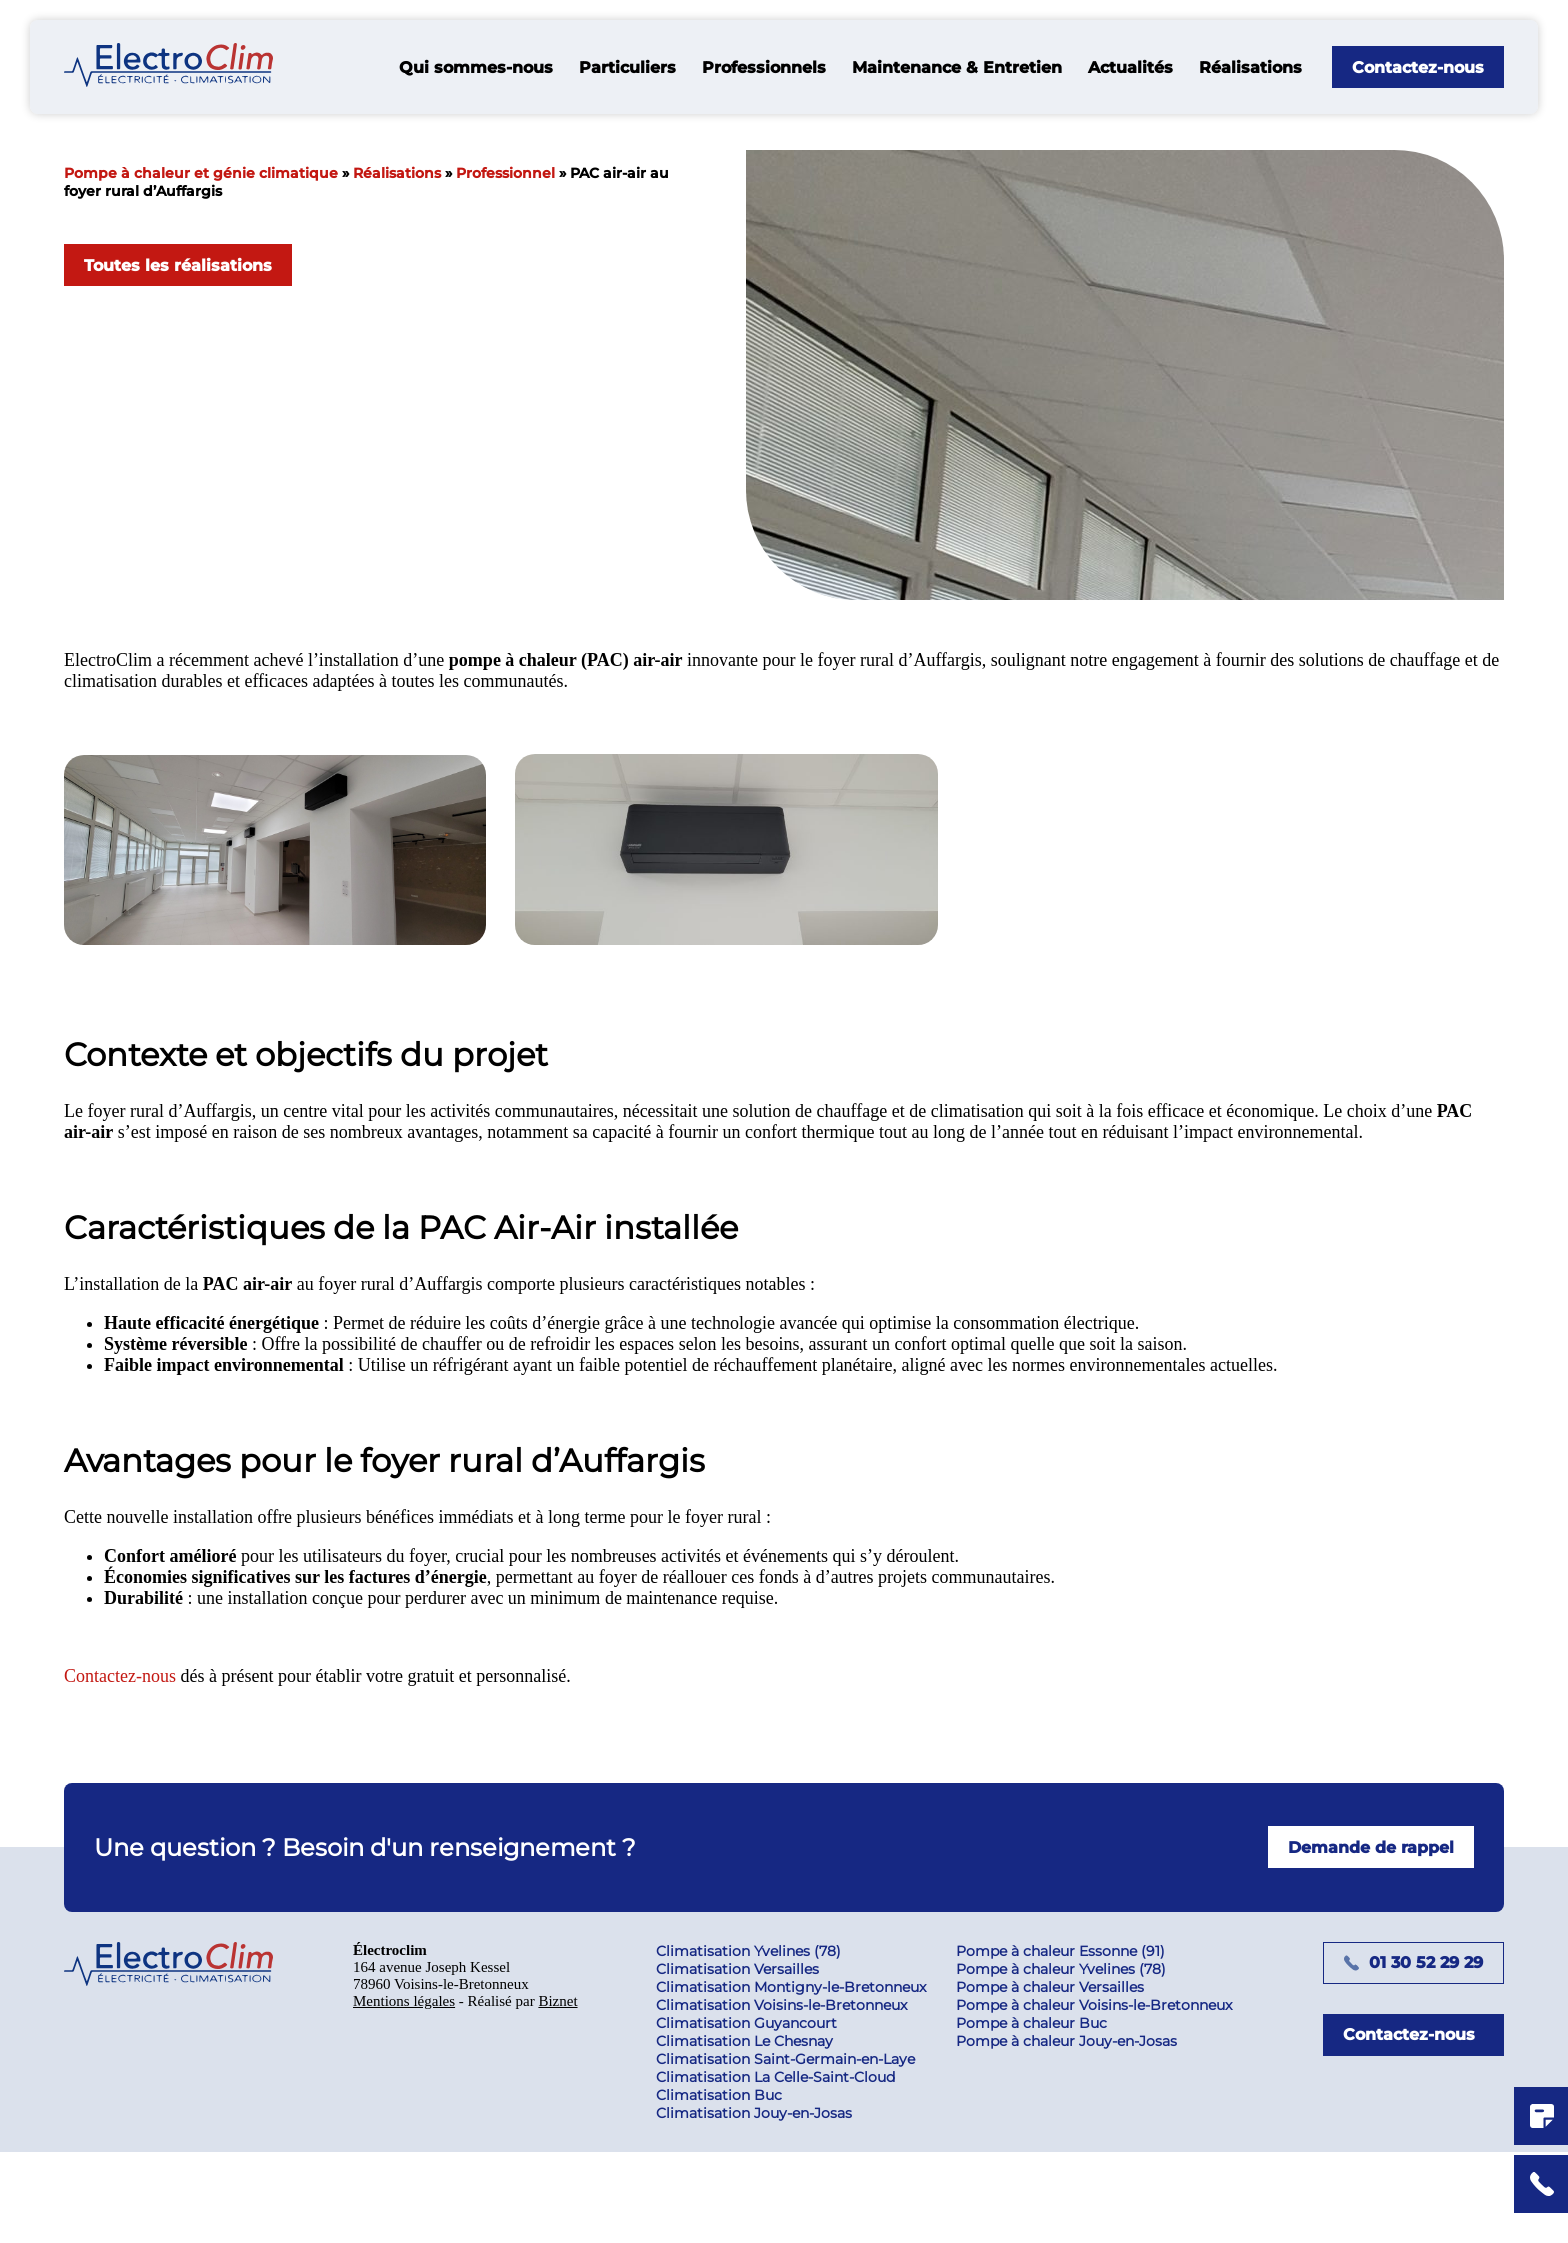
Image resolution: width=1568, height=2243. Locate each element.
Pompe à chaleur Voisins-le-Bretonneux (1105, 2096)
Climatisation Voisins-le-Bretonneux (792, 2096)
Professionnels (764, 67)
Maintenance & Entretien (957, 67)
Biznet (577, 2103)
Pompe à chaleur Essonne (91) (1071, 2042)
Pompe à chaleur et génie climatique (201, 173)
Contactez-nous (127, 1765)
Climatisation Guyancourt (757, 2114)
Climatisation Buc (730, 2186)
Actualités (1130, 67)
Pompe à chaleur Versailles (1061, 2078)
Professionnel (505, 173)
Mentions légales (409, 2103)
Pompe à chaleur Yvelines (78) (1072, 2060)
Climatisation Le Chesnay (755, 2132)
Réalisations (1250, 67)
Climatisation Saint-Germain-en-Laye (796, 2150)
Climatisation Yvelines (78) (759, 2042)
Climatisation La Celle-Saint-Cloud (786, 2168)
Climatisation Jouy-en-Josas (765, 2204)
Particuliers (627, 67)
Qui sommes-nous (476, 67)
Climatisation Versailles (748, 2060)
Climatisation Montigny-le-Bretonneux (802, 2078)
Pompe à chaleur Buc (1042, 2114)
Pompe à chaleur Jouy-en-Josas (1077, 2132)
